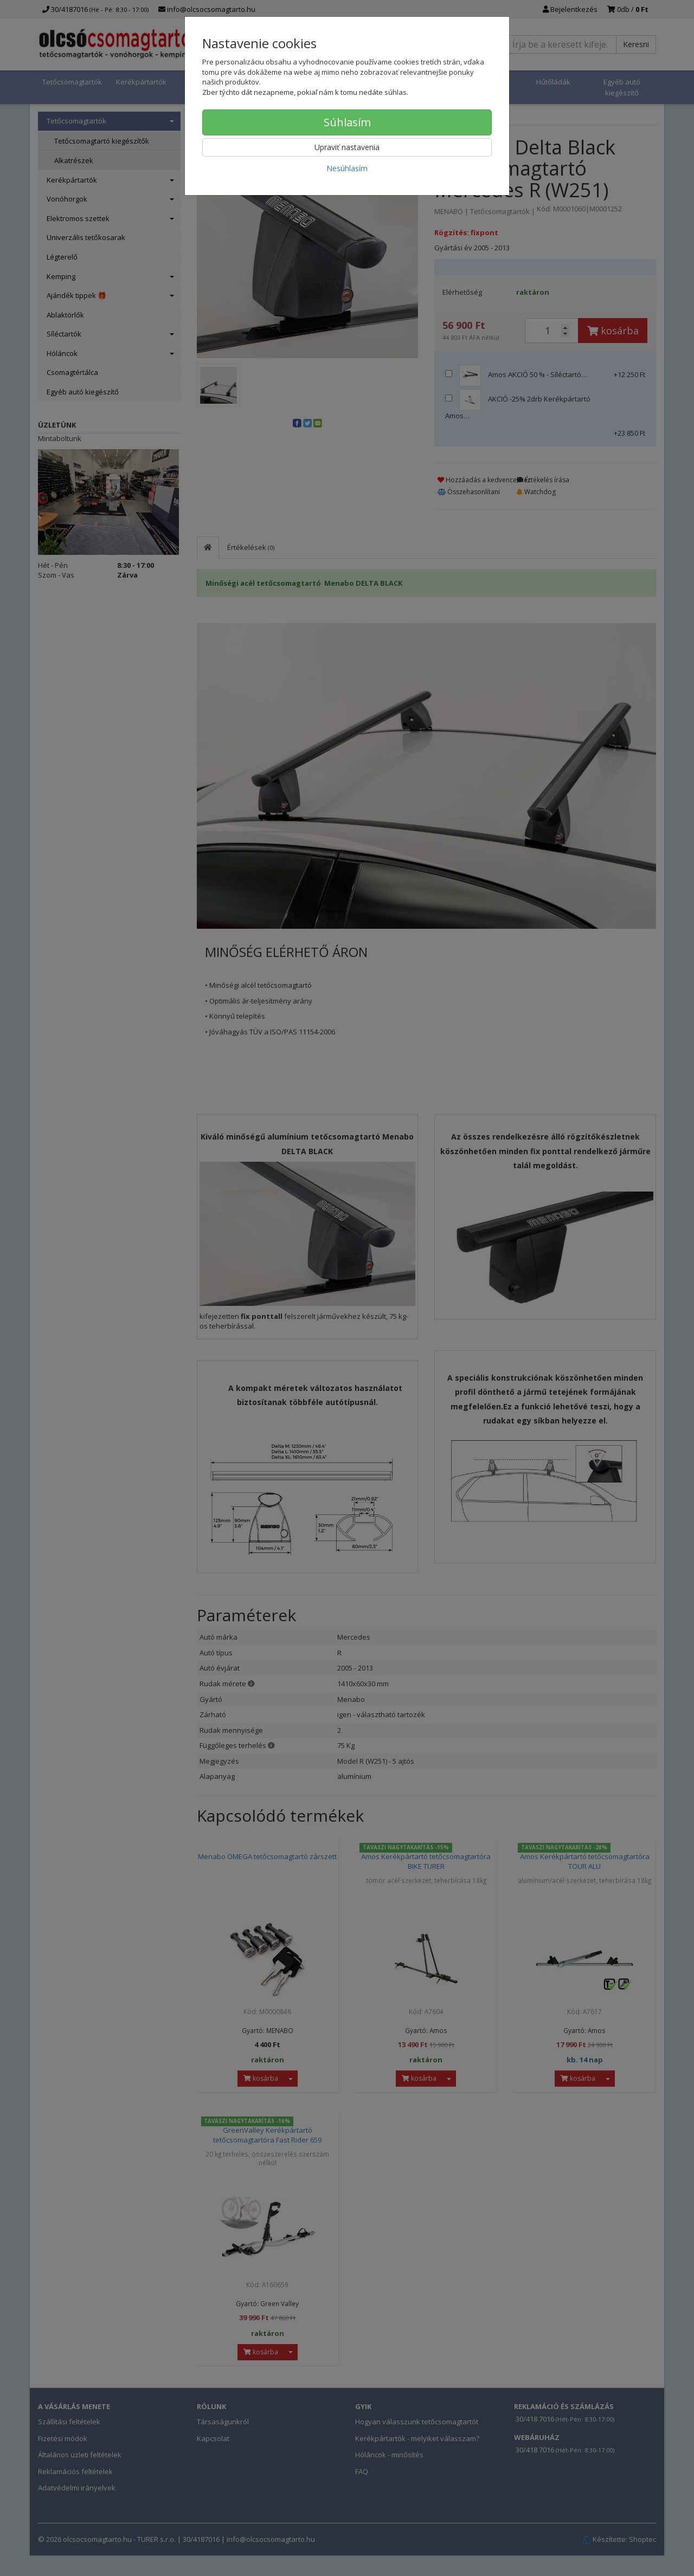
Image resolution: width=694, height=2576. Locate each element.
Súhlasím (347, 122)
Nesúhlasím (347, 168)
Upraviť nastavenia (347, 147)
